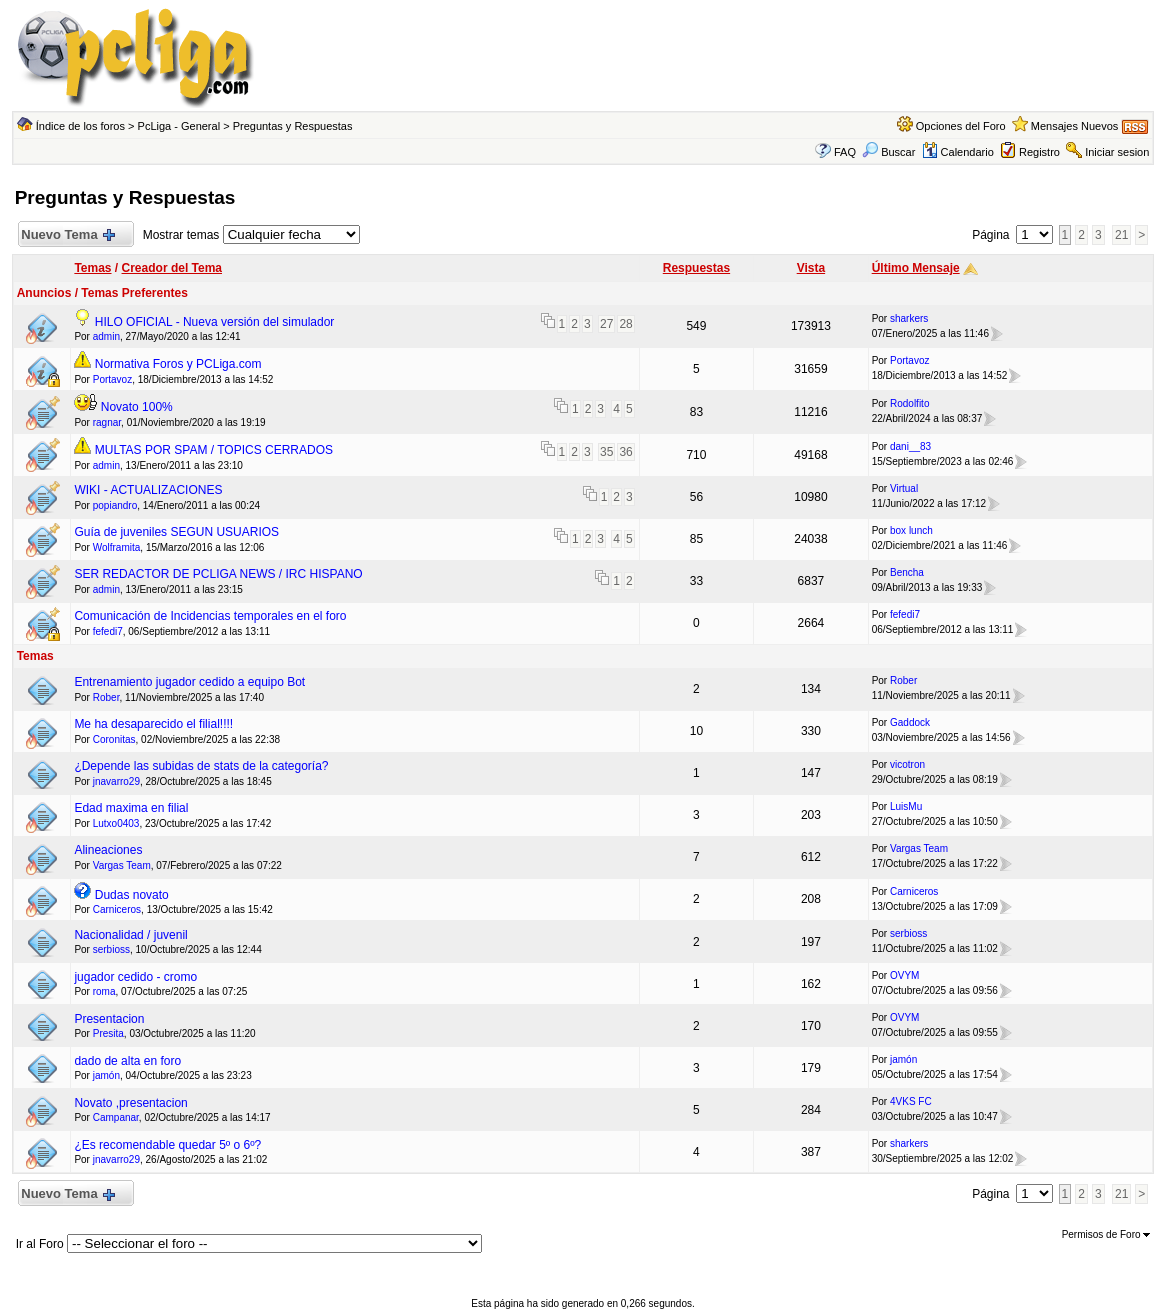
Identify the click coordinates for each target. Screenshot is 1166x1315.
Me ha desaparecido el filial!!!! (153, 724)
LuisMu (906, 806)
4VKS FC (911, 1101)
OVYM (904, 975)
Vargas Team (122, 865)
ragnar (107, 422)
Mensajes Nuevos (1074, 126)
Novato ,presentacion (130, 1103)
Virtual (904, 488)
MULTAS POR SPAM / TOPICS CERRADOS (214, 450)
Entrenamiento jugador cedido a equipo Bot (189, 682)
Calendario (958, 152)
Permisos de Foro (1106, 1234)
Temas (92, 268)
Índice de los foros (80, 126)
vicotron (907, 764)
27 (606, 324)
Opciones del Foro (961, 126)
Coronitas (114, 739)
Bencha (907, 572)
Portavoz (112, 379)
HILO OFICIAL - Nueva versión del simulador (215, 322)
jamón (106, 1075)
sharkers (909, 318)
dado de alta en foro (127, 1061)
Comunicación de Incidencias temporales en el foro (210, 616)
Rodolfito (909, 403)
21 (1121, 235)
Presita (108, 1033)
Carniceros (117, 909)
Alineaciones (108, 850)
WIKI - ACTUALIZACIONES (148, 490)
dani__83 (910, 446)
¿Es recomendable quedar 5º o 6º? (167, 1145)
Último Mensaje (916, 268)
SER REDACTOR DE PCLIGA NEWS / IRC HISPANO (218, 574)
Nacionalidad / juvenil (130, 935)
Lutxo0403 (116, 823)
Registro (1039, 152)
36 (625, 452)
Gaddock (910, 722)
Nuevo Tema (68, 235)
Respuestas (696, 268)
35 (606, 452)
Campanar (116, 1117)
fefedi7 (108, 631)
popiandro (115, 505)
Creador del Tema (172, 268)
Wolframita (117, 547)
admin (106, 336)
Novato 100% (137, 407)
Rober (106, 697)
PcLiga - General (179, 126)
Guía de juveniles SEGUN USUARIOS (176, 532)
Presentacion (109, 1019)
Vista (811, 268)
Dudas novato (132, 895)
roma (104, 991)
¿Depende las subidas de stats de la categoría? (201, 766)
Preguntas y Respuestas (293, 126)
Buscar (888, 152)
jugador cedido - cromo (135, 977)
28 (625, 324)
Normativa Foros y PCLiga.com (178, 364)
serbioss (111, 949)
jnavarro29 (116, 781)
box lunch (911, 530)
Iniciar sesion (1117, 152)
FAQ (845, 152)
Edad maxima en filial (131, 808)
